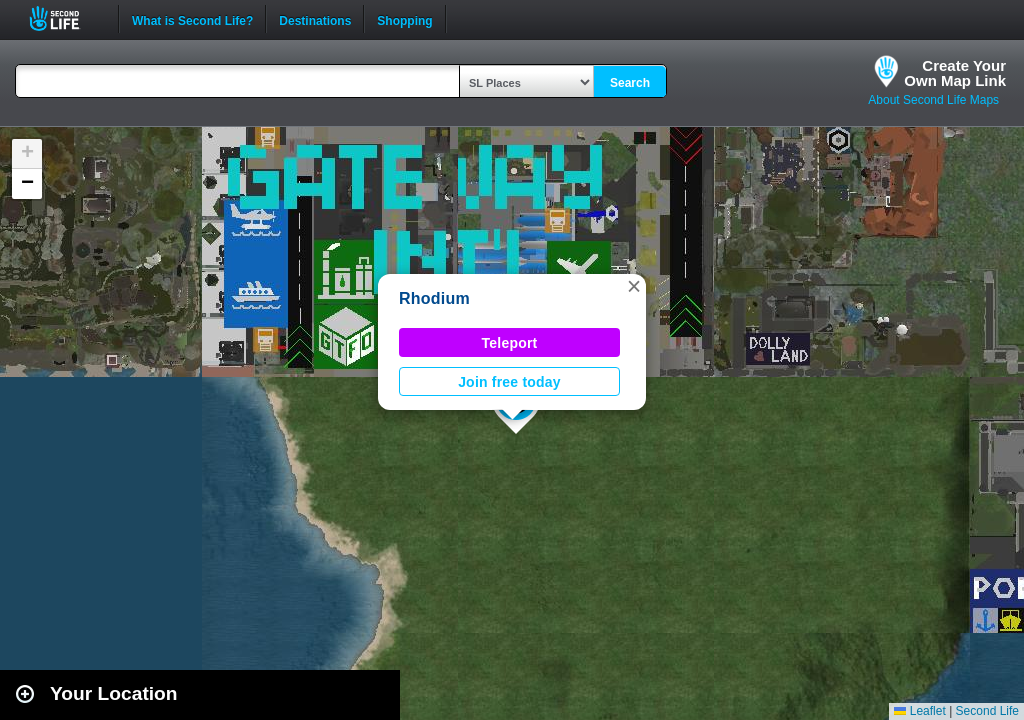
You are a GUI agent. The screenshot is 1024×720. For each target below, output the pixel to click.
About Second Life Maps (933, 100)
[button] (634, 286)
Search (630, 83)
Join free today (509, 382)
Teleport (510, 343)
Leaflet (919, 711)
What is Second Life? (192, 19)
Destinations (315, 19)
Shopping (404, 19)
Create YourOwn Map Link (955, 73)
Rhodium (434, 298)
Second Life (65, 18)
